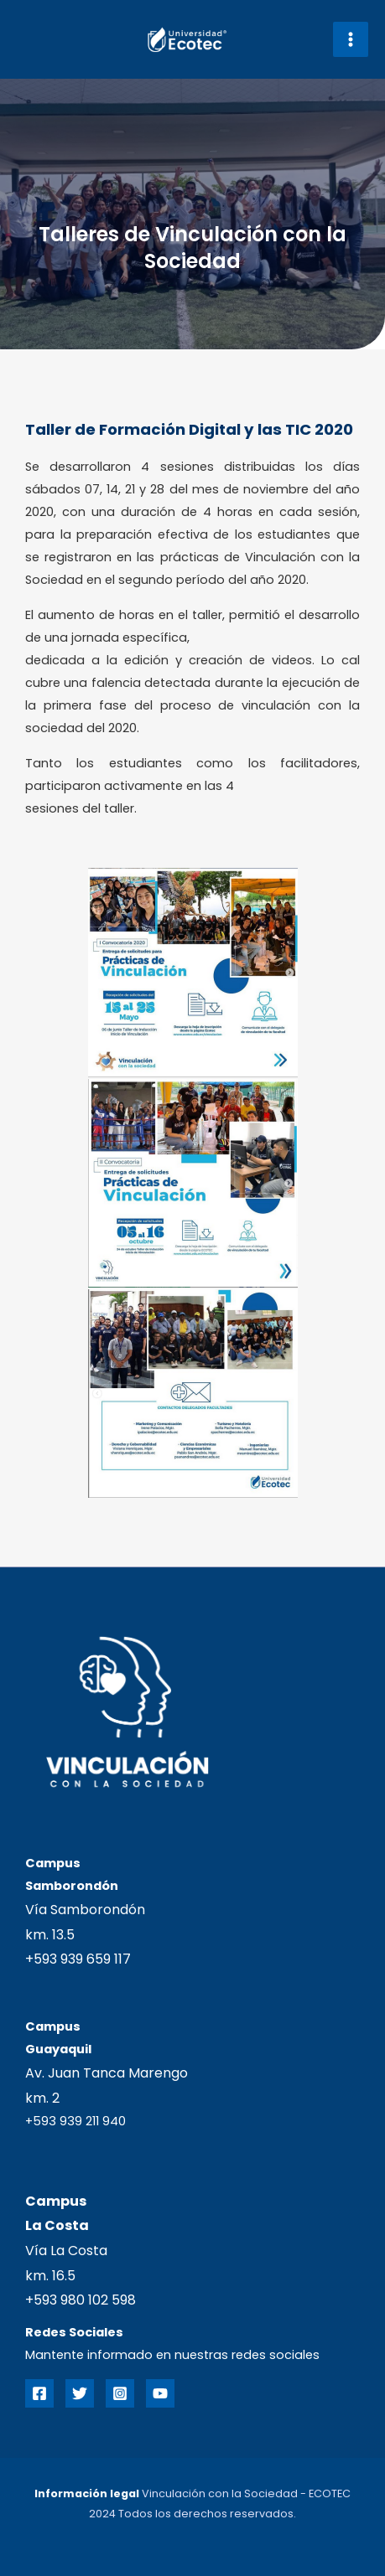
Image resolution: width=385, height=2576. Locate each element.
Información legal (86, 2493)
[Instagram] (120, 2393)
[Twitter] (79, 2393)
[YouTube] (160, 2393)
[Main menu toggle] (350, 39)
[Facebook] (39, 2393)
